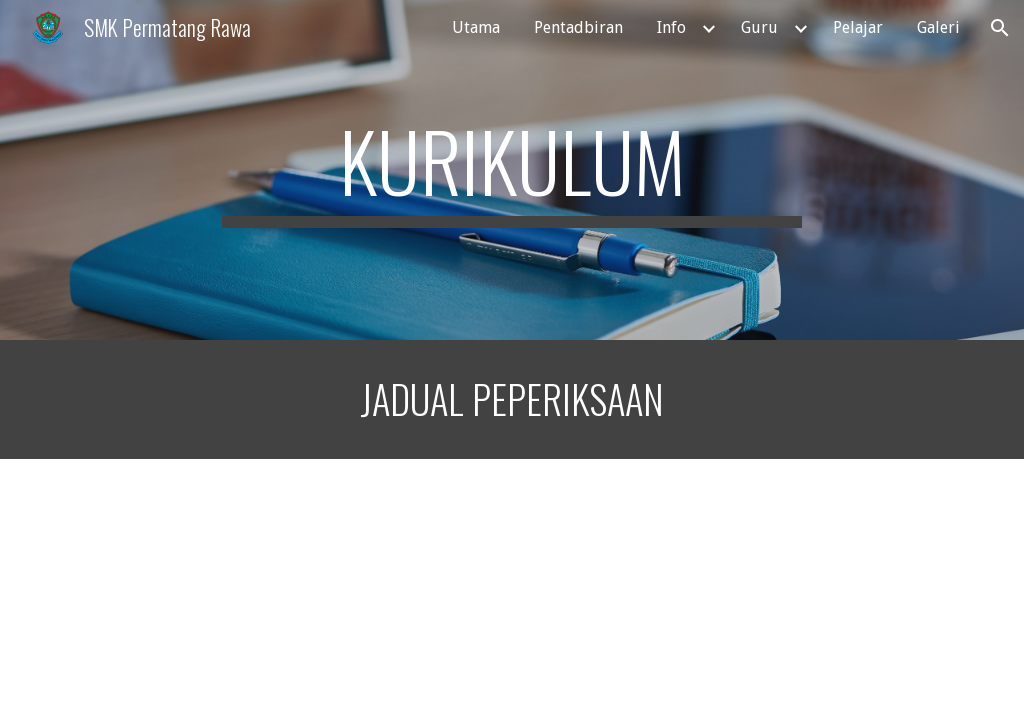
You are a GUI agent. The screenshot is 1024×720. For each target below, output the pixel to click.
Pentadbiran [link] (578, 27)
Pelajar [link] (858, 27)
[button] (1000, 28)
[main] (511, 170)
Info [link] (671, 27)
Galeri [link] (938, 27)
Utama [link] (476, 27)
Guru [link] (759, 27)
